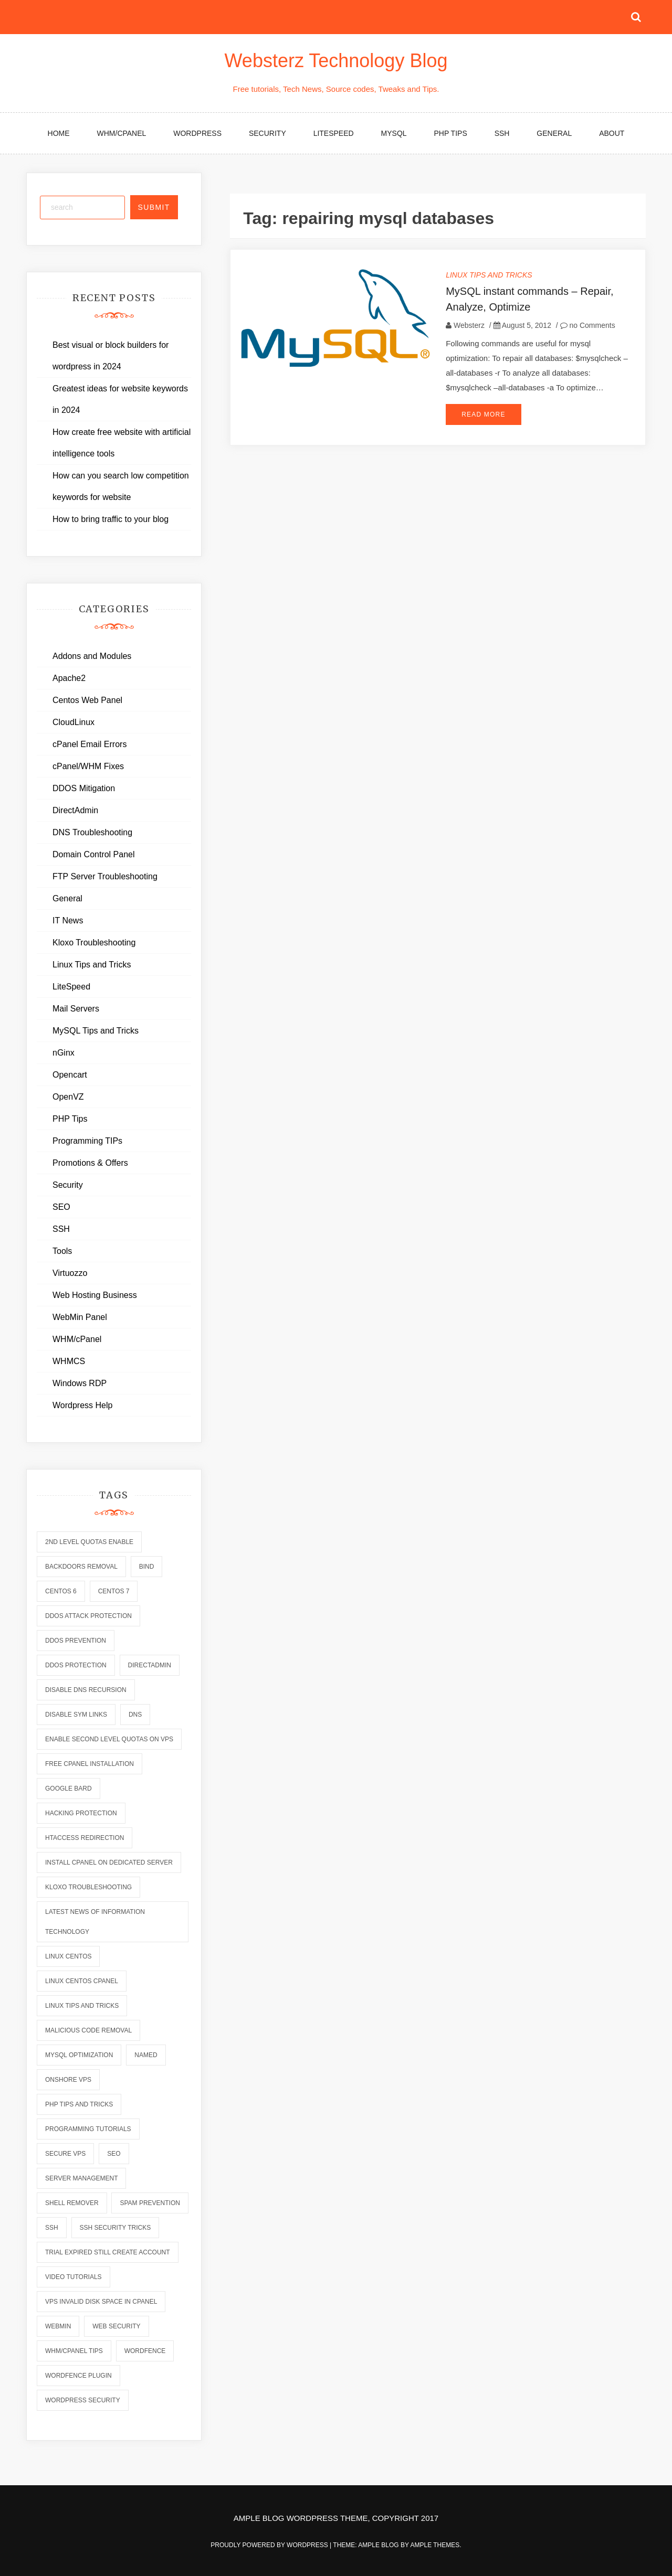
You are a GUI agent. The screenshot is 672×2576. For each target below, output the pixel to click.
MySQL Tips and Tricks (95, 1030)
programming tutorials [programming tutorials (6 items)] (88, 2129)
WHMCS (68, 1361)
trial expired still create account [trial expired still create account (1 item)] (107, 2252)
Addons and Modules (91, 656)
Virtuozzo (69, 1273)
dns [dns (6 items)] (135, 1714)
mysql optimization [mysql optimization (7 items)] (79, 2055)
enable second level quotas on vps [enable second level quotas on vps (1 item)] (109, 1739)
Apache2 (69, 678)
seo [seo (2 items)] (113, 2153)
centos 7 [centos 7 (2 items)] (114, 1591)
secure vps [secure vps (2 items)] (65, 2153)
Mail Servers (75, 1008)
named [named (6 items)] (145, 2055)
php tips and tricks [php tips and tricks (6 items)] (79, 2104)
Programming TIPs (87, 1140)
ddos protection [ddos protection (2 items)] (76, 1665)
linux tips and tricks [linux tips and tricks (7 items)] (82, 2005)
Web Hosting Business (94, 1295)
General (554, 133)
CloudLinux (73, 722)
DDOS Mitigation (83, 788)
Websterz (469, 325)
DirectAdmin (75, 810)
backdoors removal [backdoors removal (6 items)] (81, 1566)
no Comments (587, 325)
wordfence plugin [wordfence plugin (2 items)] (78, 2375)
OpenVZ (68, 1096)
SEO (61, 1206)
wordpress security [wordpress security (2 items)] (82, 2400)
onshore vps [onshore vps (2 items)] (68, 2079)
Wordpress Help (82, 1405)
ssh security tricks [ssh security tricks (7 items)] (115, 2227)
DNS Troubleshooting (92, 832)
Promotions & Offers (90, 1162)
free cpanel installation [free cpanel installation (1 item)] (89, 1764)
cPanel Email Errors (89, 744)
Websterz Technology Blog (336, 60)
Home (59, 133)
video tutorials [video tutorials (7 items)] (73, 2277)
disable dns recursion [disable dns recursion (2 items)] (86, 1690)
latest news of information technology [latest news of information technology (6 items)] (95, 1921)
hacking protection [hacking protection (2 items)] (81, 1813)
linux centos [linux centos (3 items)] (68, 1956)
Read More (483, 414)
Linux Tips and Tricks (489, 275)
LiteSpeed (333, 133)
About (611, 133)
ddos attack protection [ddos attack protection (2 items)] (88, 1616)
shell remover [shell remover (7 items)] (72, 2203)
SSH (502, 133)
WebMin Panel (79, 1317)
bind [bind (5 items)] (146, 1566)
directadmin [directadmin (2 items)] (149, 1665)
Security (267, 133)
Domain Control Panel (93, 854)
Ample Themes (434, 2545)
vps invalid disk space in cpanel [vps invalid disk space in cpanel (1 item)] (101, 2301)
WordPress (197, 133)
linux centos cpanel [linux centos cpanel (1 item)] (81, 1981)
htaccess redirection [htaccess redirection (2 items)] (84, 1837)
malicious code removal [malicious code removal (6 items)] (88, 2030)
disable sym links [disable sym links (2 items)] (76, 1714)
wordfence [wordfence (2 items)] (145, 2351)
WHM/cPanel (121, 133)
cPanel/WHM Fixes (88, 766)
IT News (67, 920)
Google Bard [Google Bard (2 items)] (68, 1788)
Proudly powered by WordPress (270, 2545)
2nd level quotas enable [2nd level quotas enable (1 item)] (89, 1542)
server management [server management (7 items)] (81, 2178)
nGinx (63, 1052)
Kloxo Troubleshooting (93, 942)
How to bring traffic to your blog (110, 519)
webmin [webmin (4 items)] (58, 2326)
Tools (62, 1251)
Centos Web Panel (87, 700)
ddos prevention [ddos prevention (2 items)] (75, 1640)
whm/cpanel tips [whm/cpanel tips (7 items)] (74, 2351)
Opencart (69, 1074)
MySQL (394, 133)
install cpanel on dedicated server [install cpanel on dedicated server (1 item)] (109, 1862)
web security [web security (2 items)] (116, 2326)
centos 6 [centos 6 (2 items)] (61, 1591)
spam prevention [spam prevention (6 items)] (150, 2203)
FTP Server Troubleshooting (105, 876)
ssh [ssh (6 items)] (51, 2227)
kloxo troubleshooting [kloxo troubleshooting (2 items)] (88, 1887)
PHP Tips (450, 133)
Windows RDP (79, 1383)
